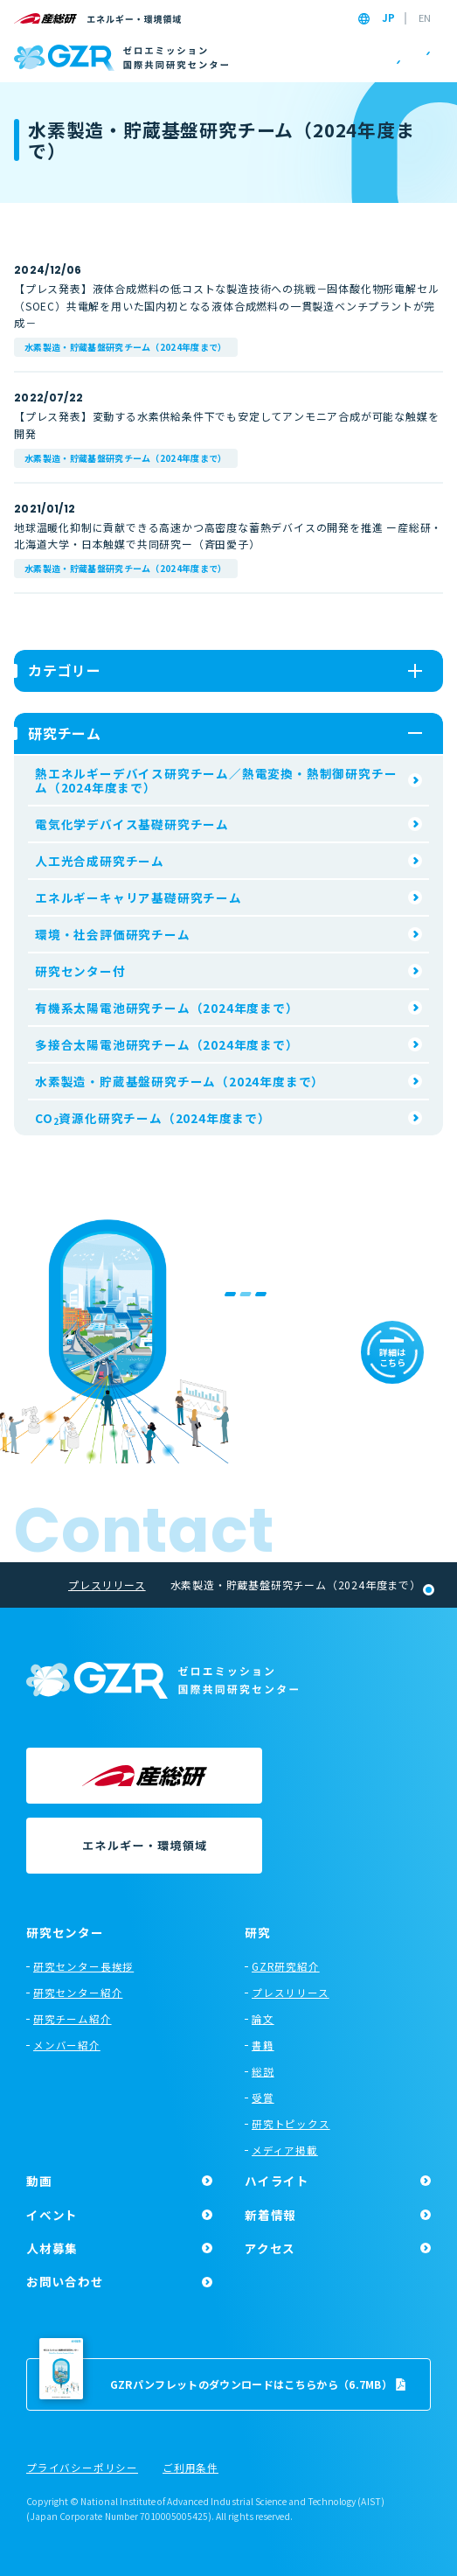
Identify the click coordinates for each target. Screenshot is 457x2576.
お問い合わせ (65, 2281)
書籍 (263, 2045)
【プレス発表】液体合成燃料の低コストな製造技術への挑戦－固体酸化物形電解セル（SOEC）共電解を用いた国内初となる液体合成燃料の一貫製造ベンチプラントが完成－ (226, 305)
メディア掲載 (285, 2150)
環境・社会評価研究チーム (112, 934)
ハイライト (277, 2180)
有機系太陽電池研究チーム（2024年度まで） (167, 1007)
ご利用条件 (190, 2468)
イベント (52, 2214)
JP (388, 18)
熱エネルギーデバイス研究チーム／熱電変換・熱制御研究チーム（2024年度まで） (216, 780)
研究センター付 (80, 971)
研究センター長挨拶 (83, 1966)
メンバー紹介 (66, 2045)
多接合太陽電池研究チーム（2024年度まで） (167, 1044)
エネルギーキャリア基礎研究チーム (138, 897)
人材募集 (52, 2248)
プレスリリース (290, 1993)
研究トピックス (291, 2124)
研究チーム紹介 (72, 2019)
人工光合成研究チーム (99, 860)
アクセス (270, 2248)
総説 (263, 2071)
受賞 (263, 2098)
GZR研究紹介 (286, 1966)
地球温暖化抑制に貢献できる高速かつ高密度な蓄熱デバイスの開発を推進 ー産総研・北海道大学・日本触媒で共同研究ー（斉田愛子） (228, 535)
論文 (263, 2019)
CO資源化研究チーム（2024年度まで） (153, 1118)
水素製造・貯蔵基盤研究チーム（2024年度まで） (125, 346)
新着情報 (270, 2214)
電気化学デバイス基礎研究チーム (132, 824)
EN (425, 18)
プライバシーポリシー (82, 2468)
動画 (39, 2180)
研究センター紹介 (77, 1993)
